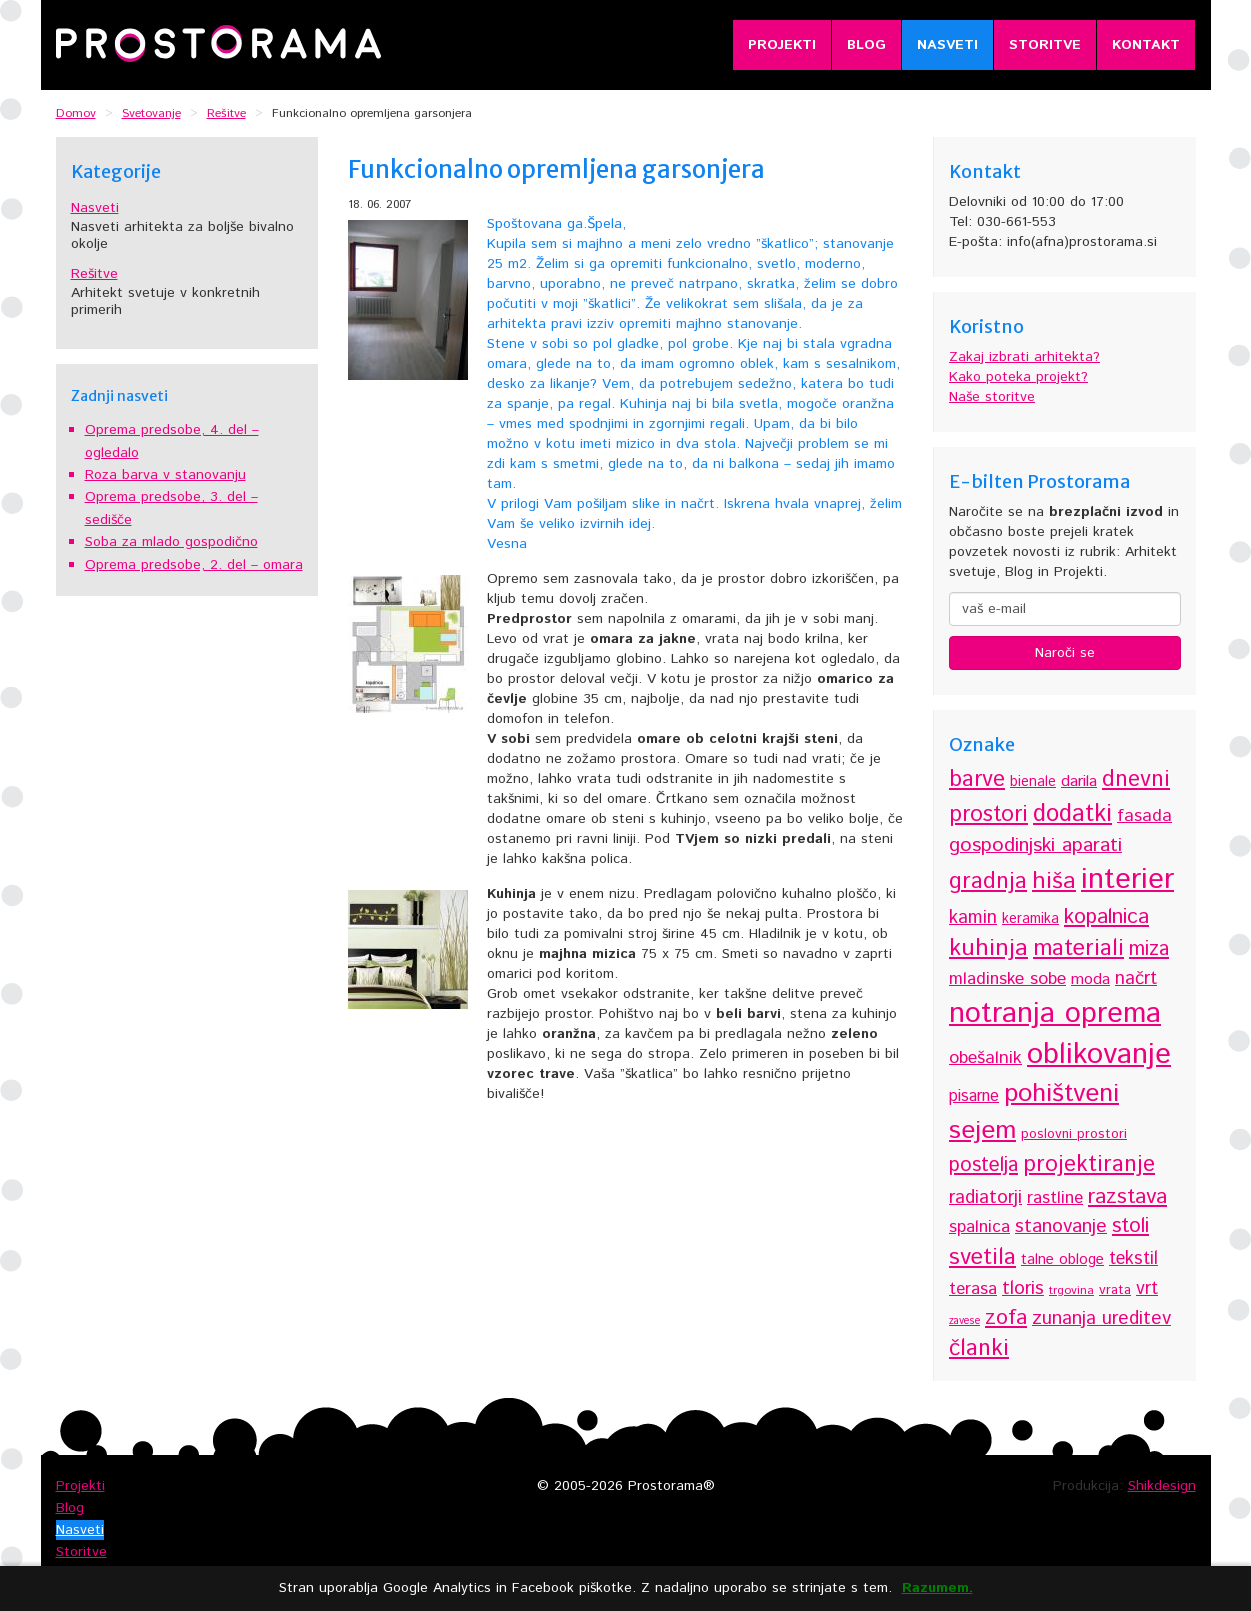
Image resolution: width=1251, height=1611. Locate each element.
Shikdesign (1162, 1486)
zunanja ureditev (1101, 1318)
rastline (1055, 1198)
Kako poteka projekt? (1018, 377)
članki (979, 1348)
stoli (1130, 1226)
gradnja (988, 881)
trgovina (1071, 1290)
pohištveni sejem (1034, 1112)
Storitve (1045, 45)
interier (1127, 880)
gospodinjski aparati (1035, 845)
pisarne (974, 1096)
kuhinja (988, 948)
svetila (982, 1257)
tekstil (1133, 1259)
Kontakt (1146, 45)
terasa (973, 1289)
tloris (1023, 1288)
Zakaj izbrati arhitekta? (1024, 357)
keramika (1030, 919)
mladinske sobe (1007, 979)
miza (1149, 949)
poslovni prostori (1074, 1134)
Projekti (782, 45)
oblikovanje (1099, 1054)
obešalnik (985, 1058)
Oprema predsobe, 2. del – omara (194, 565)
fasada (1144, 816)
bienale (1033, 782)
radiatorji (985, 1197)
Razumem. (937, 1588)
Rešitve (94, 274)
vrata (1115, 1290)
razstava (1127, 1196)
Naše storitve (992, 397)
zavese (964, 1321)
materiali (1078, 948)
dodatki (1072, 814)
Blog (866, 45)
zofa (1006, 1317)
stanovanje (1061, 1226)
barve (977, 779)
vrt (1147, 1289)
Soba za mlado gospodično (171, 542)
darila (1079, 781)
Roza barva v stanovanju (165, 475)
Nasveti (947, 45)
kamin (973, 917)
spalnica (979, 1227)
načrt (1136, 978)
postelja (983, 1165)
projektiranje (1089, 1164)
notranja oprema (1055, 1013)
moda (1090, 979)
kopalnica (1106, 916)
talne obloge (1062, 1259)
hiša (1054, 881)
